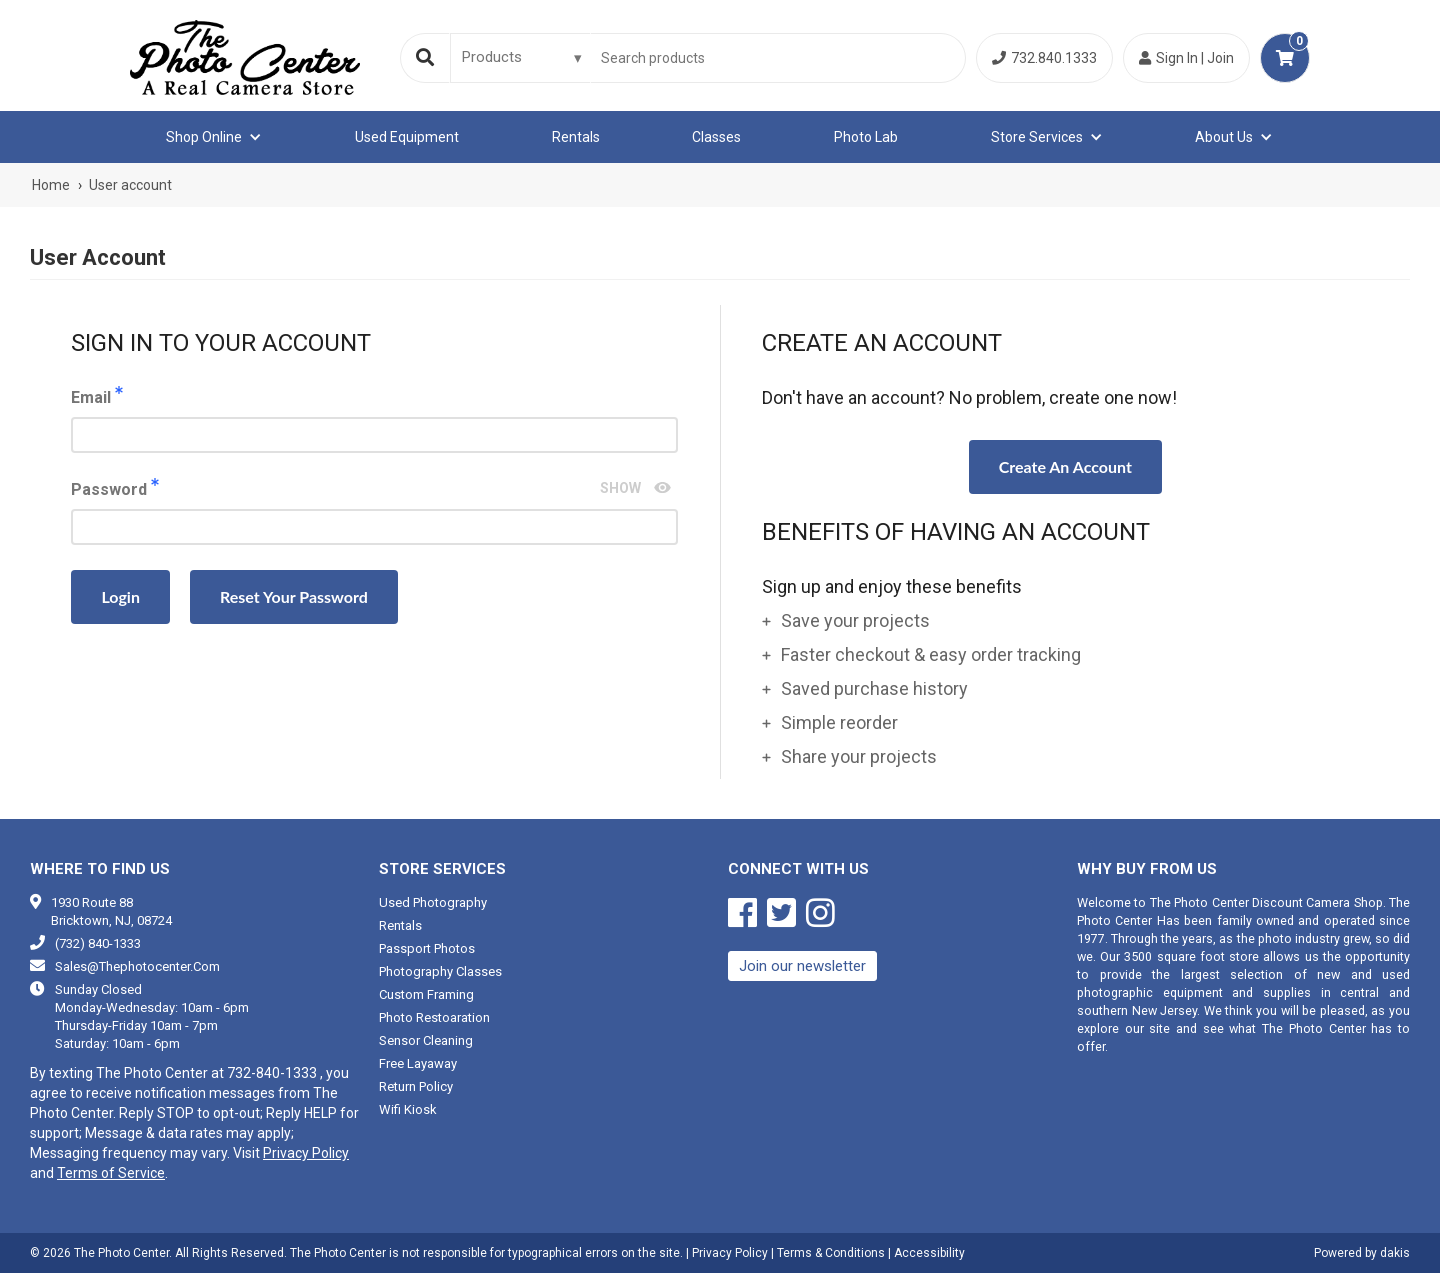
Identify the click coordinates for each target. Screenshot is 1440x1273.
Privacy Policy (306, 1153)
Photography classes (440, 971)
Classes (716, 137)
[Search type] (523, 57)
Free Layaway (418, 1063)
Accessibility (929, 1253)
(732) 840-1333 (98, 943)
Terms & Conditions (831, 1253)
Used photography (433, 902)
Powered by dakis (1362, 1253)
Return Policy (416, 1086)
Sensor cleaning (426, 1040)
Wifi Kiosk (408, 1109)
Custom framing (426, 994)
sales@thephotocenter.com (137, 966)
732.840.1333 (1044, 58)
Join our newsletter (802, 966)
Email (374, 419)
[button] (214, 137)
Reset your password (294, 596)
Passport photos (427, 948)
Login (120, 596)
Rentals (576, 137)
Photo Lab (866, 137)
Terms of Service (111, 1173)
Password (374, 511)
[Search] (425, 58)
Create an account (1065, 466)
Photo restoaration (434, 1017)
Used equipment (407, 137)
